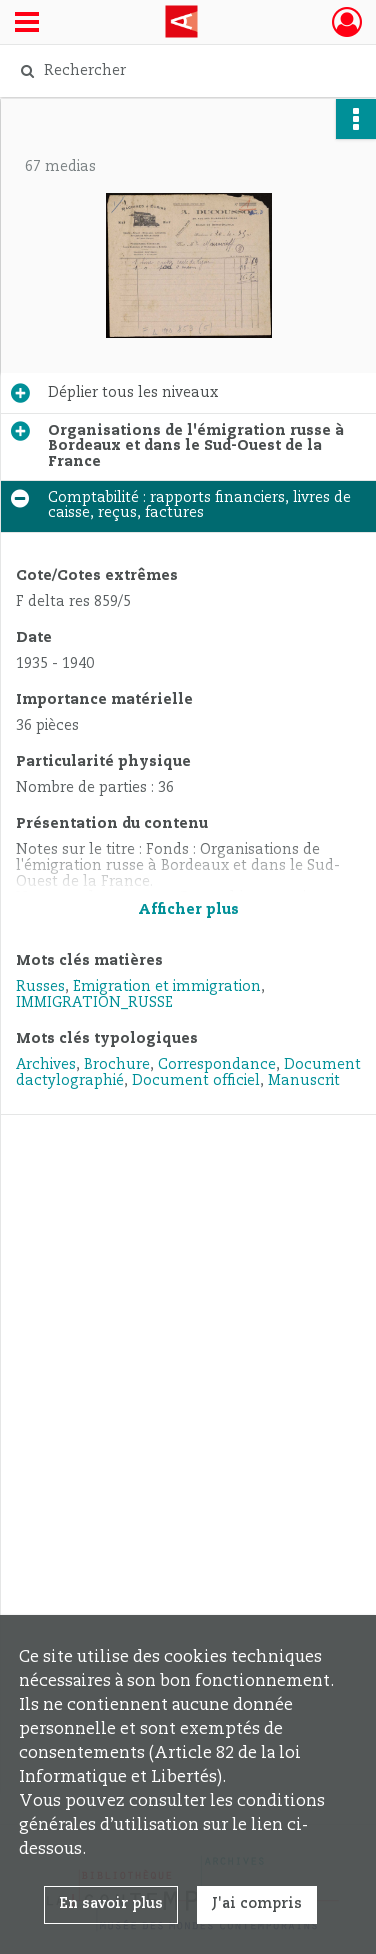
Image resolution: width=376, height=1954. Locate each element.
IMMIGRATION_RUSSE (94, 1003)
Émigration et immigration (167, 987)
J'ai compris (257, 1904)
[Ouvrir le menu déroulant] (27, 24)
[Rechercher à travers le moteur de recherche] (186, 71)
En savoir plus (111, 1904)
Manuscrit (304, 1081)
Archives (46, 1065)
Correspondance (217, 1065)
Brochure (117, 1065)
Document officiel (196, 1081)
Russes (40, 987)
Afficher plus (188, 910)
